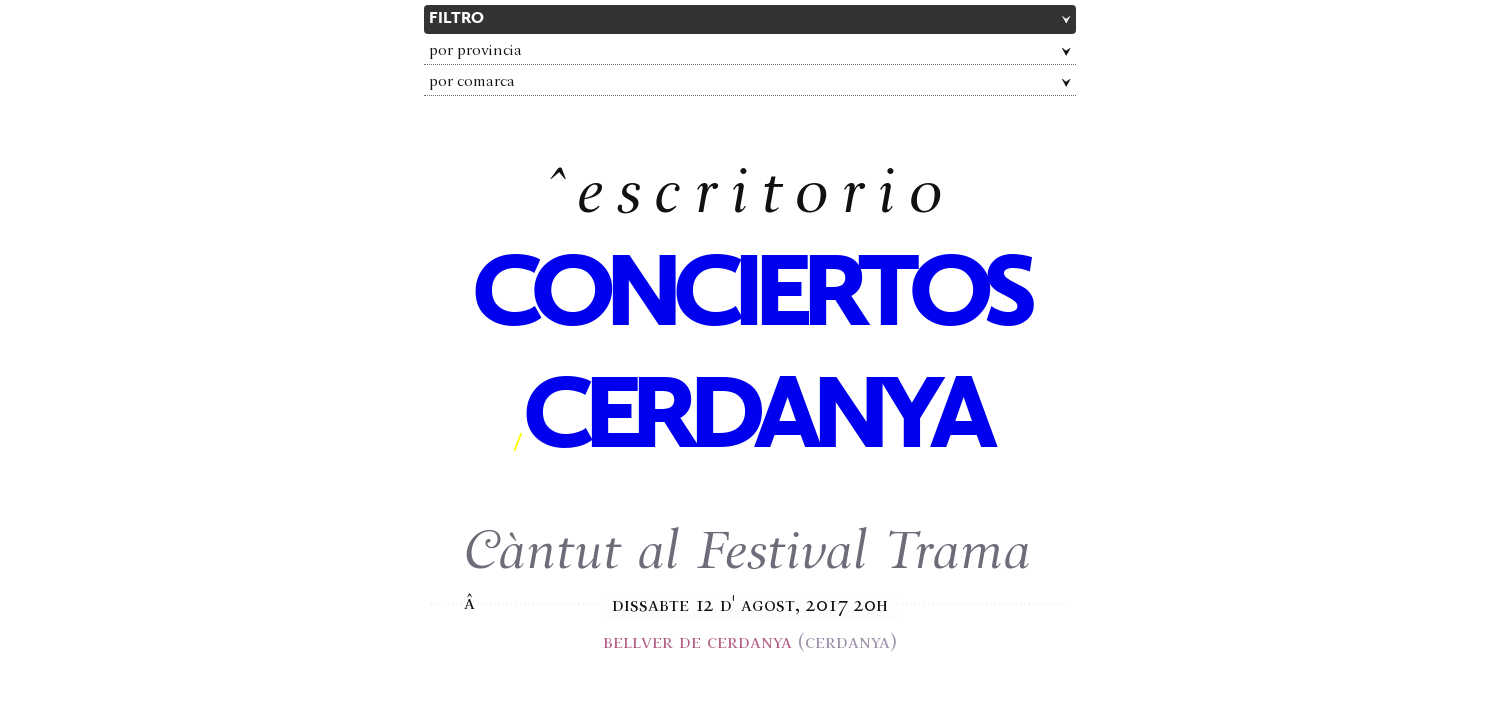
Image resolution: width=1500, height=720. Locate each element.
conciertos (750, 298)
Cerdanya (755, 420)
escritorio (766, 197)
